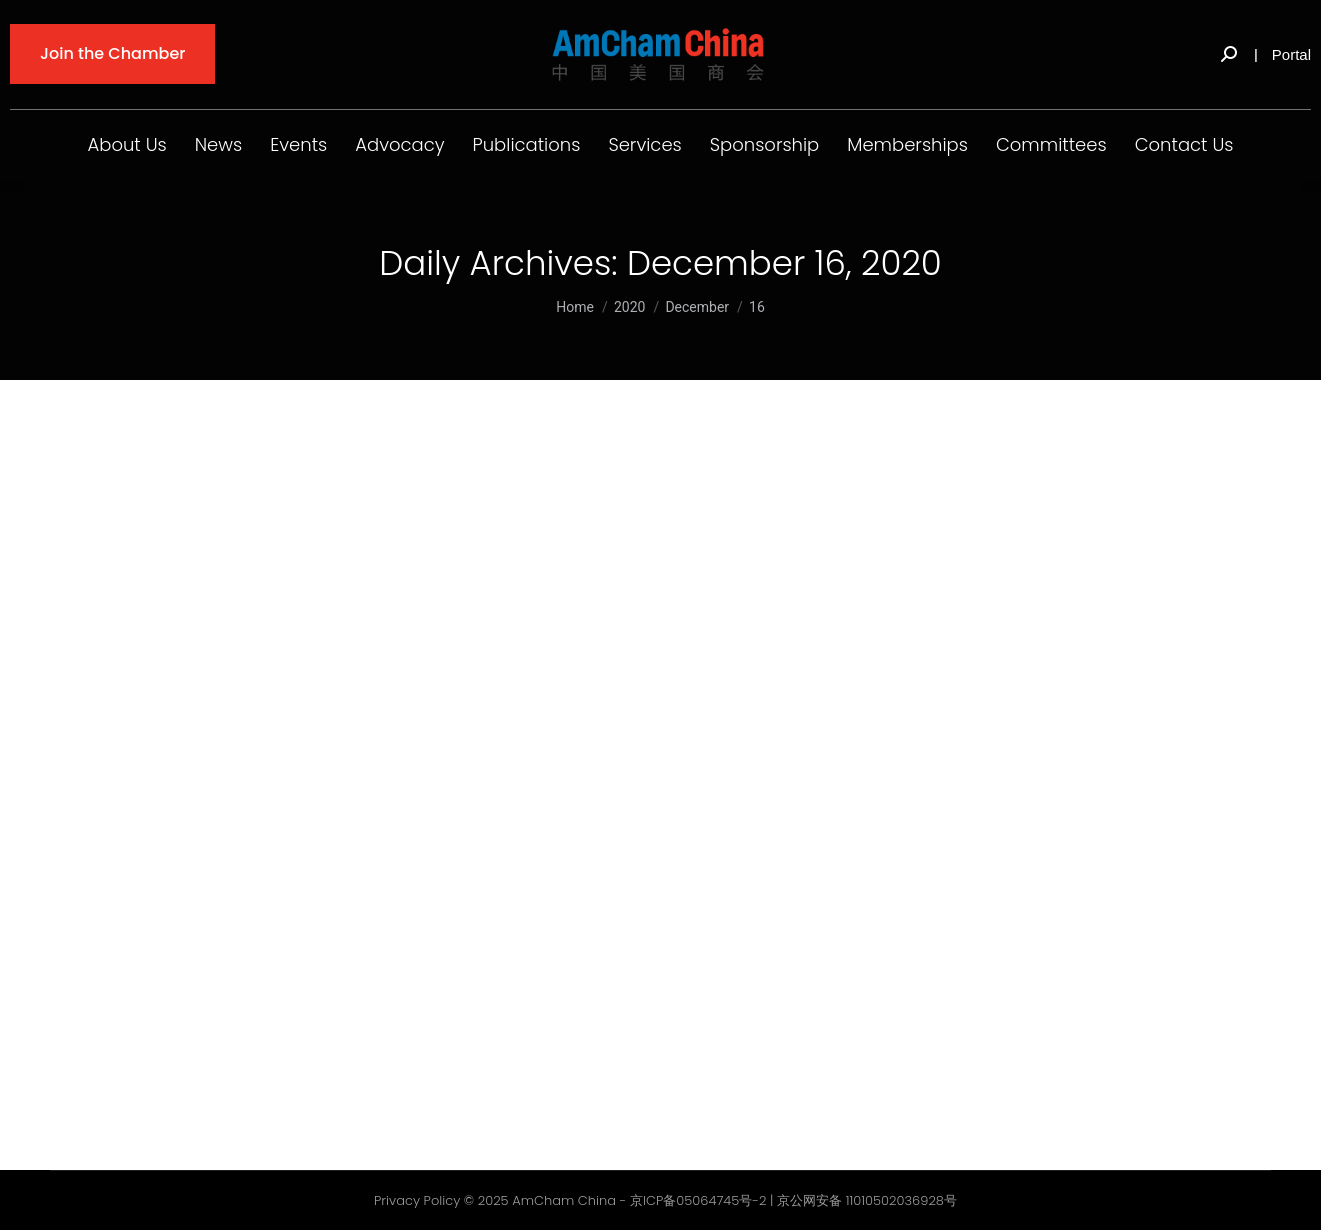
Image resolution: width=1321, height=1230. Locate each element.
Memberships (907, 144)
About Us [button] (127, 144)
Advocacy (399, 144)
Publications (527, 144)
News (218, 144)
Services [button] (644, 144)
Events (298, 144)
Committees (1051, 144)
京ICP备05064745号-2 (698, 1200)
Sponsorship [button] (765, 144)
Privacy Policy (417, 1200)
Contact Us (1184, 144)
